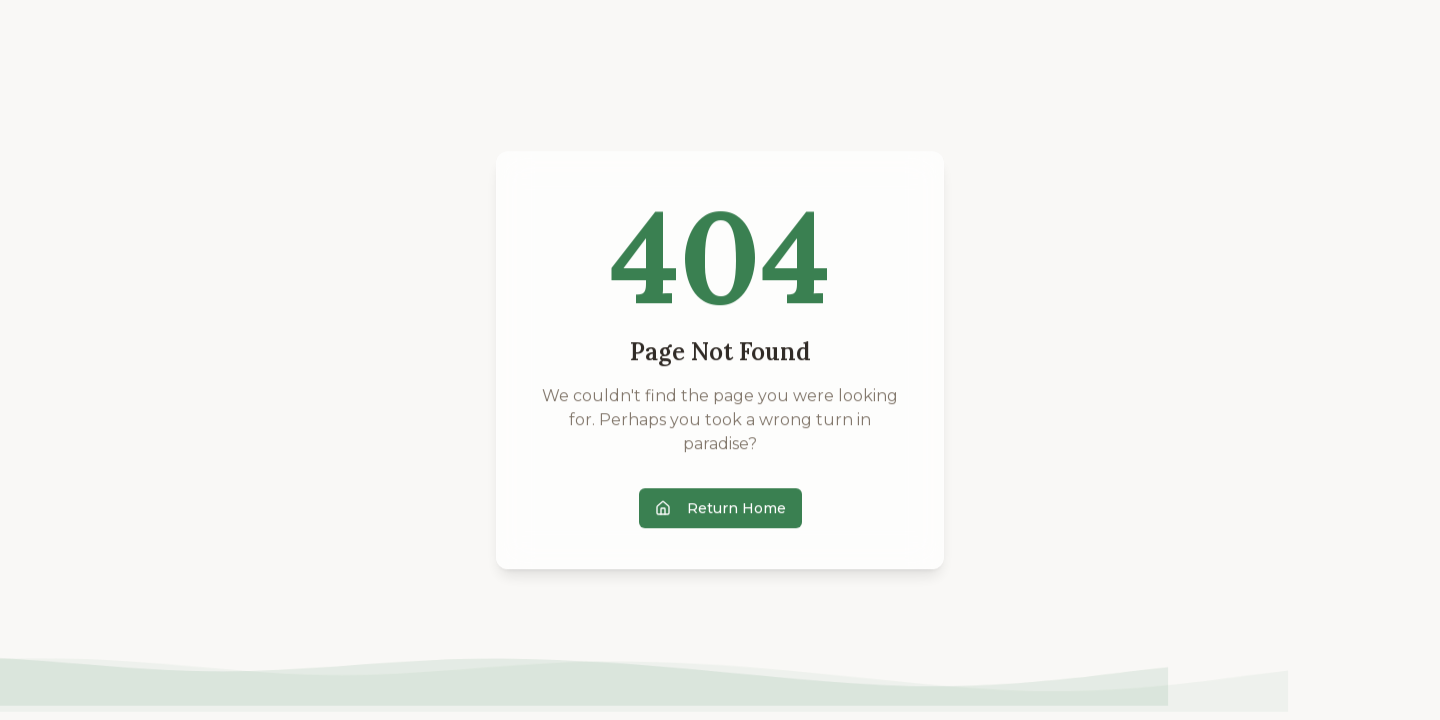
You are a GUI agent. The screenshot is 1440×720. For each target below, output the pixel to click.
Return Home (720, 509)
